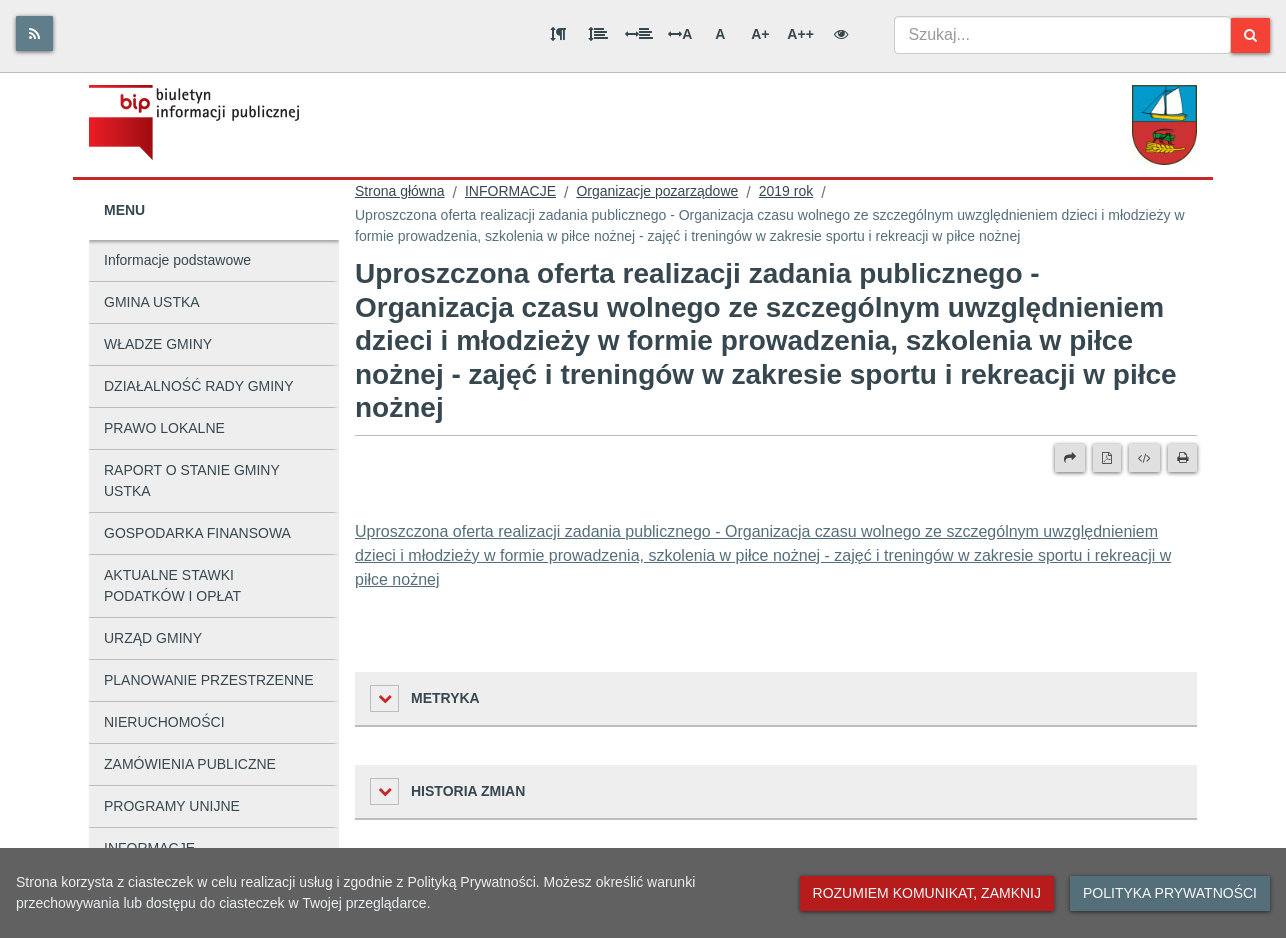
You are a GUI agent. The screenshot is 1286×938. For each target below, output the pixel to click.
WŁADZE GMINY (158, 344)
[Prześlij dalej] (1070, 458)
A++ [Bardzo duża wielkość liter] (800, 34)
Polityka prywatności (1170, 893)
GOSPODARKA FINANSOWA (197, 533)
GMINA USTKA (152, 302)
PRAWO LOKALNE (164, 428)
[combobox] (1062, 35)
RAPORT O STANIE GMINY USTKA (192, 480)
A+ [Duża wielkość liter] (760, 34)
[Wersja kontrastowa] (841, 34)
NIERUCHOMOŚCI (164, 722)
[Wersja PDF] (1107, 458)
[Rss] (34, 33)
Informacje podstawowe (177, 260)
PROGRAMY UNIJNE (172, 806)
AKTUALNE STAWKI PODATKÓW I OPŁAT (172, 585)
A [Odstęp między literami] (680, 34)
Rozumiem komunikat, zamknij (927, 893)
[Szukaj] (1250, 35)
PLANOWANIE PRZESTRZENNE (209, 680)
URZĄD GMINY (153, 638)
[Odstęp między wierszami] (598, 34)
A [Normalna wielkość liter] (720, 34)
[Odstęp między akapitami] (558, 34)
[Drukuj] (1182, 458)
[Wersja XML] (1144, 458)
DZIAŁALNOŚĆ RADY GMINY (199, 386)
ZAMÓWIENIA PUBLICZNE (190, 764)
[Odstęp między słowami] (639, 34)
